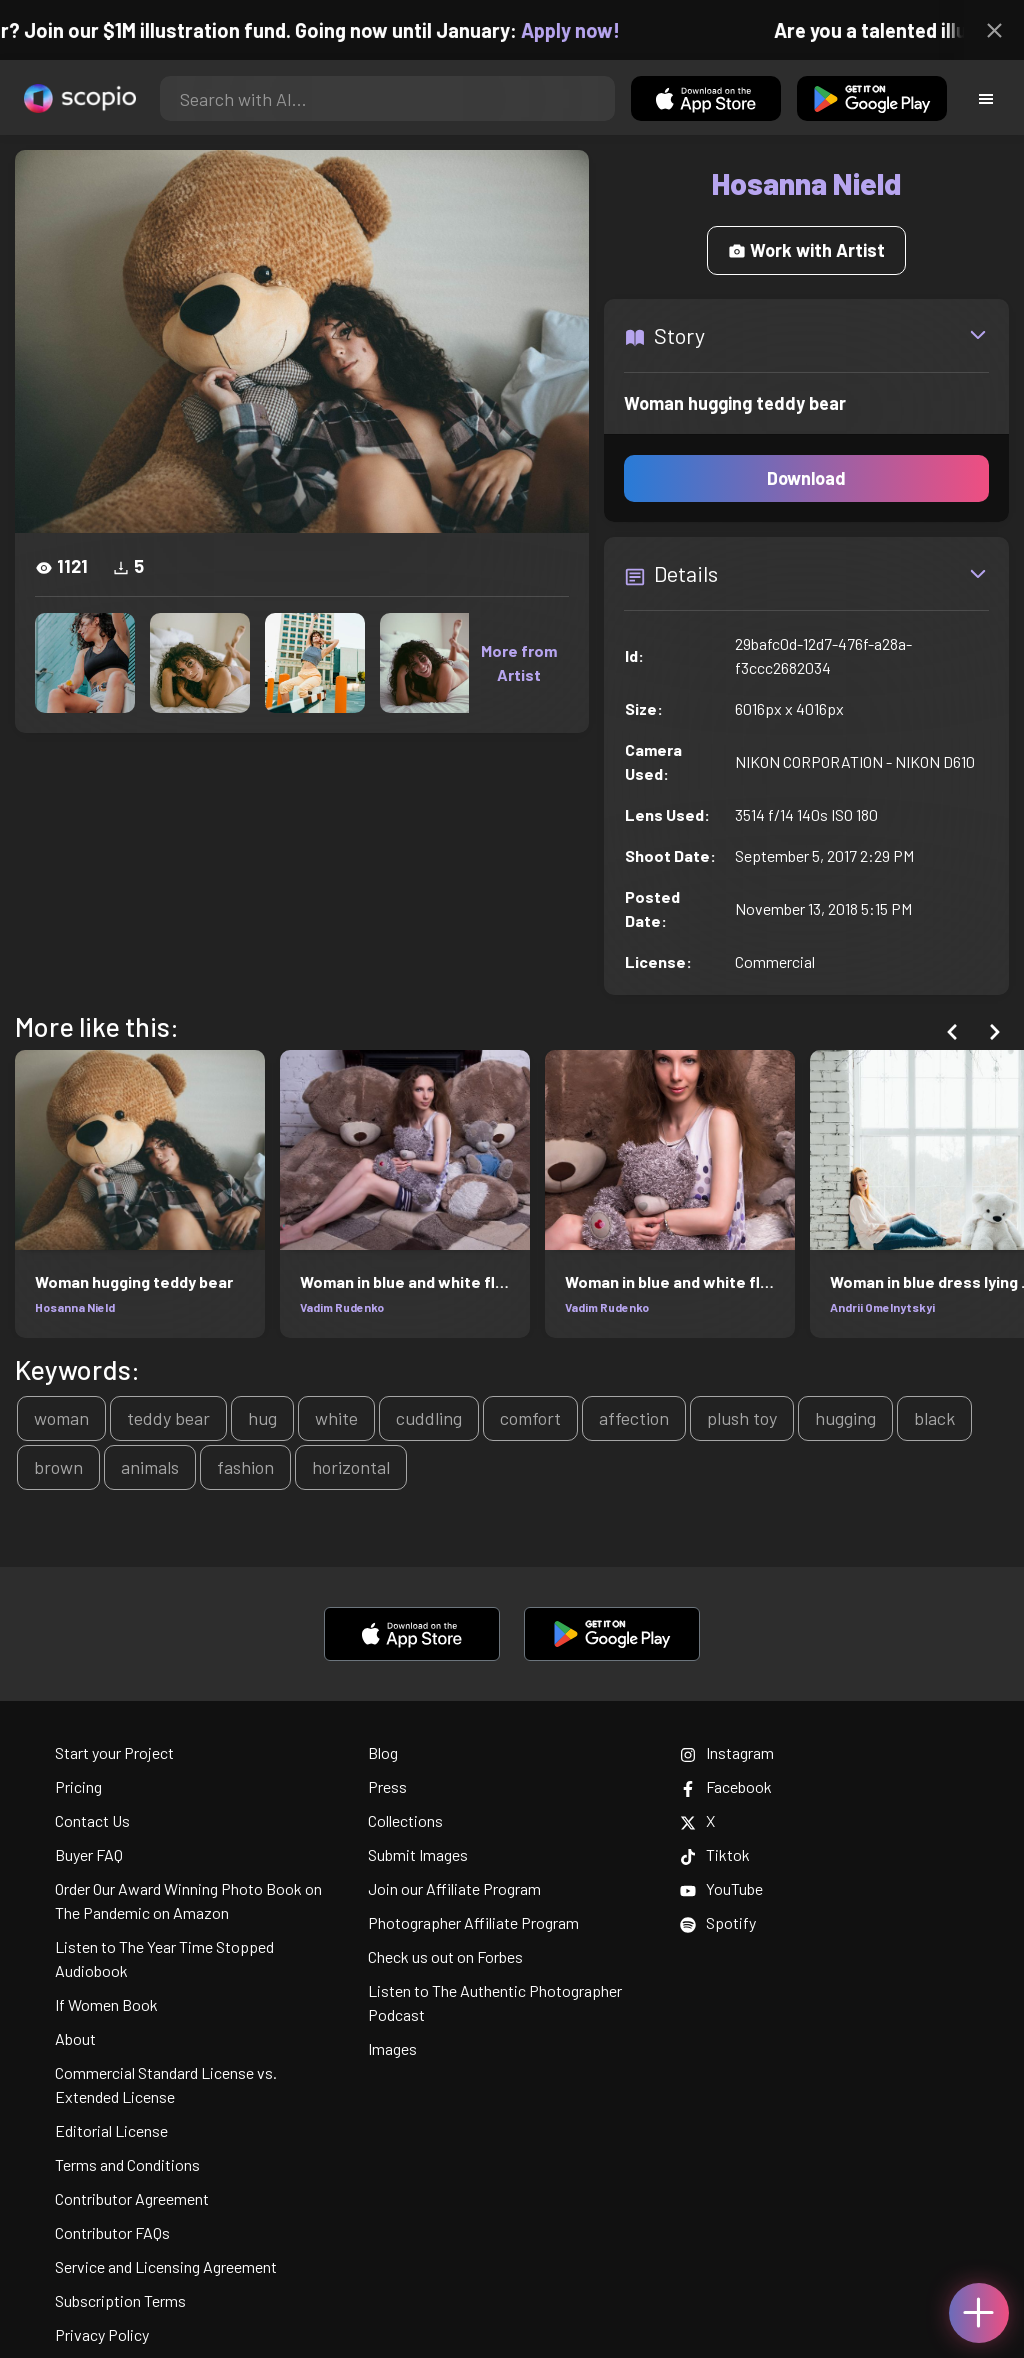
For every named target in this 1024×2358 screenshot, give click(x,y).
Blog (383, 1752)
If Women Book (106, 2004)
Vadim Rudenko (342, 1307)
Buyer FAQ (89, 1854)
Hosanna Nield (75, 1307)
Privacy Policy (102, 2334)
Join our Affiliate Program (454, 1888)
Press (387, 1786)
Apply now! (587, 30)
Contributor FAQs (112, 2232)
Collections (405, 1820)
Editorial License (111, 2130)
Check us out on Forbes (445, 1956)
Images (392, 2048)
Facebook (726, 1786)
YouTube (721, 1888)
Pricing (78, 1786)
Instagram (727, 1752)
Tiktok (715, 1854)
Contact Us (92, 1820)
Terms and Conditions (127, 2164)
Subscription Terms (120, 2300)
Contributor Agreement (132, 2198)
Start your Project (114, 1752)
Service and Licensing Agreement (166, 2266)
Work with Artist (806, 250)
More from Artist (519, 662)
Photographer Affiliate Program (473, 1922)
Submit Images (418, 1854)
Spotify (718, 1922)
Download (806, 478)
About (75, 2038)
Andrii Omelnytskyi (882, 1307)
